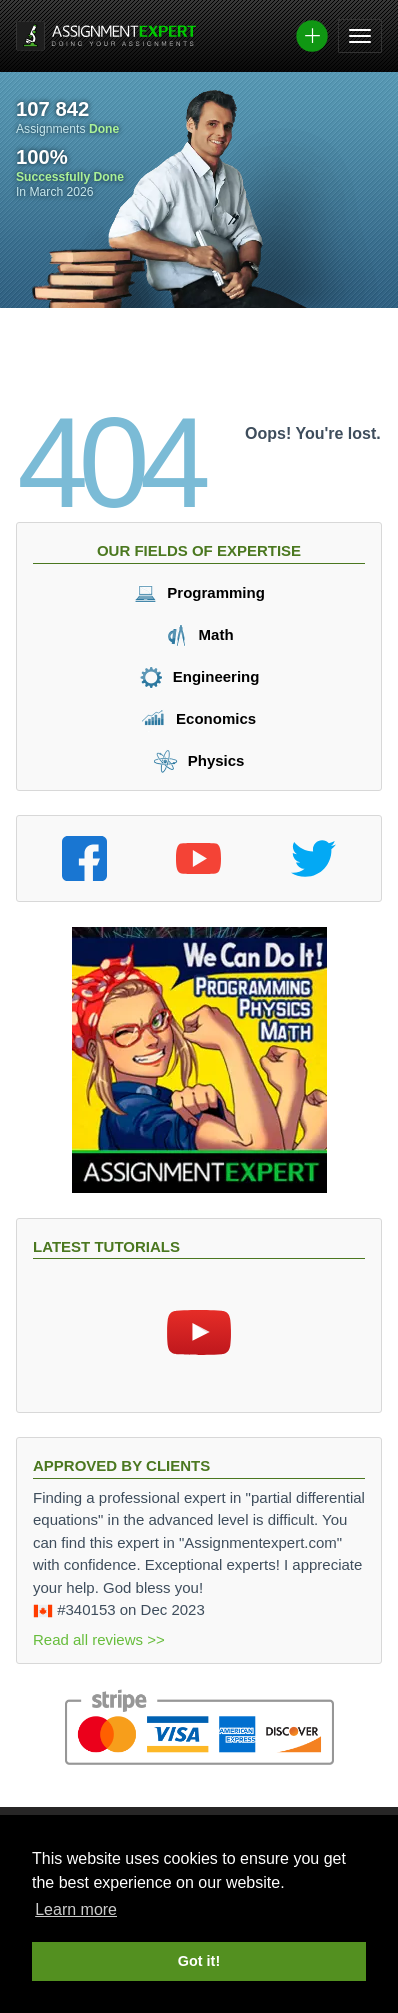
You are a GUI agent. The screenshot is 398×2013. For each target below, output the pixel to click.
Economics (199, 718)
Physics (199, 760)
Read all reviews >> (99, 1639)
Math (198, 634)
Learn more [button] (76, 1909)
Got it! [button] (199, 1961)
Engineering (199, 676)
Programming (199, 592)
